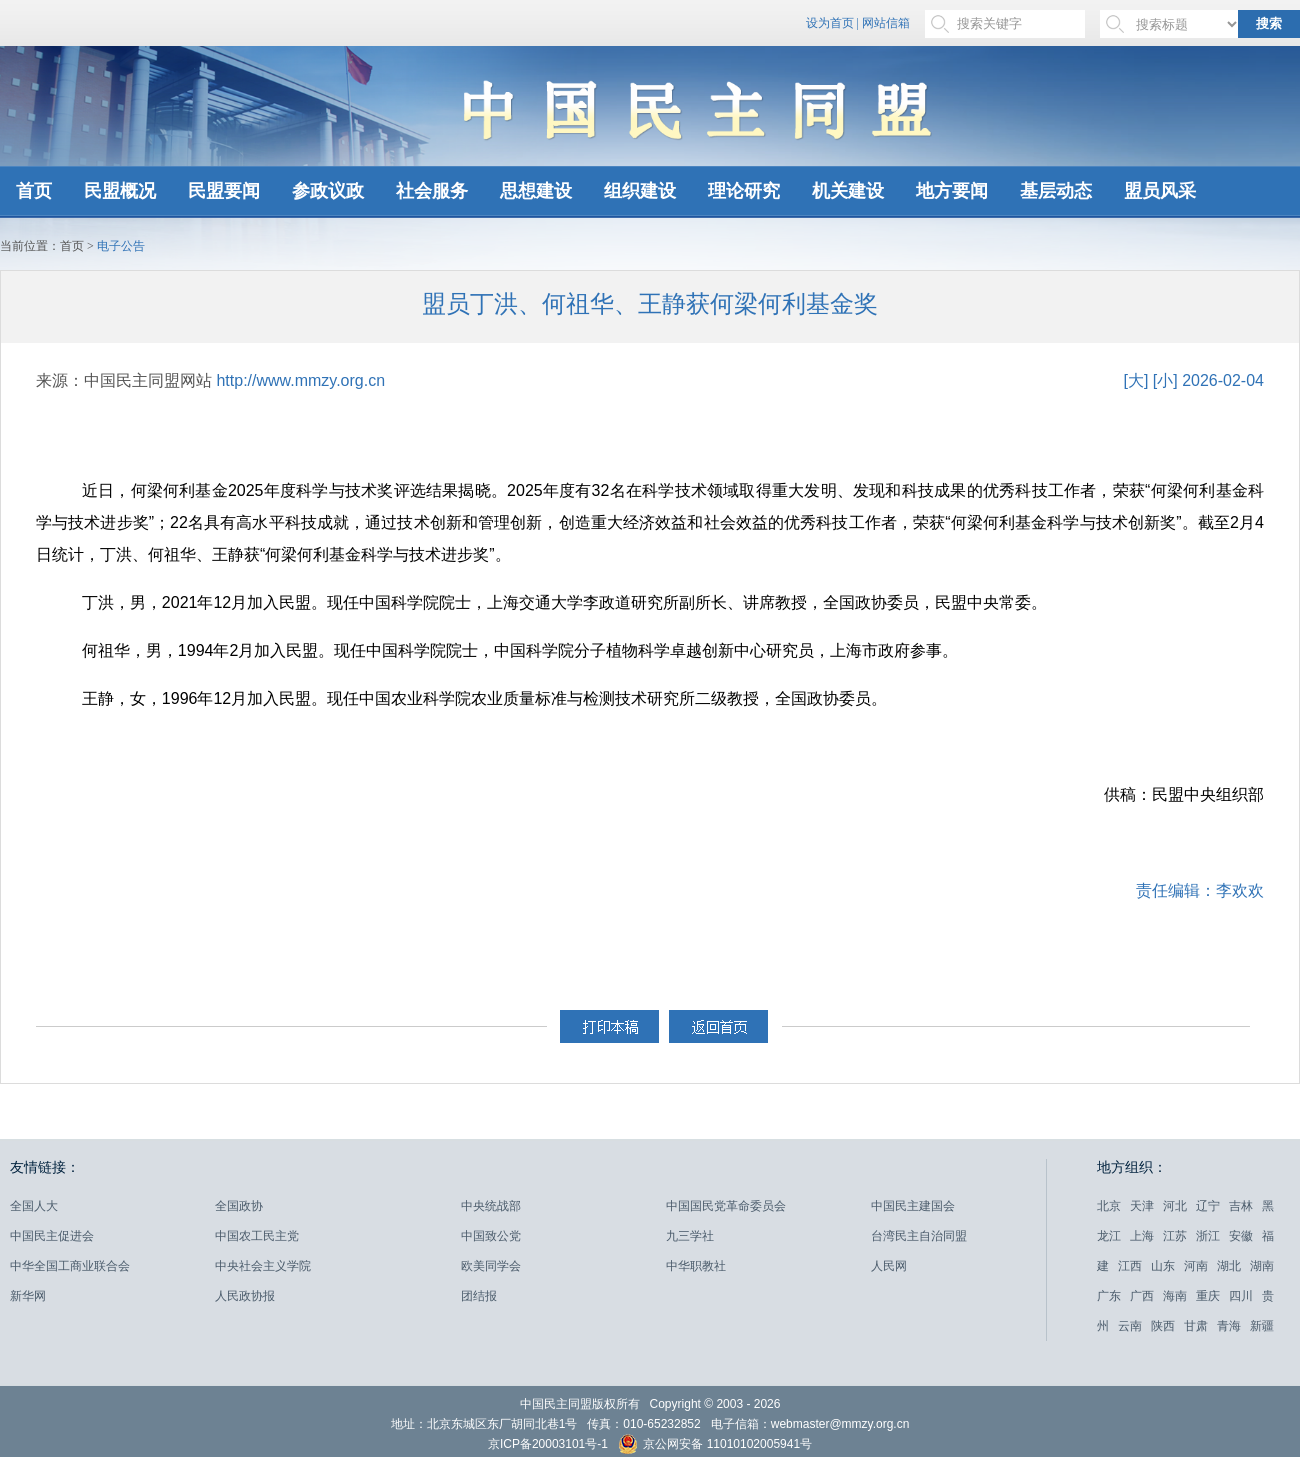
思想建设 (536, 191)
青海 (1229, 1326)
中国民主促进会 (52, 1236)
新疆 (1262, 1326)
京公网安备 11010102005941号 (715, 1446)
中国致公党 (491, 1236)
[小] (1165, 380)
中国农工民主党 (257, 1236)
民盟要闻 (224, 191)
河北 (1175, 1206)
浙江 (1208, 1236)
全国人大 (34, 1206)
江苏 (1175, 1236)
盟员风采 (1160, 191)
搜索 (1269, 23)
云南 (1130, 1326)
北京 (1109, 1206)
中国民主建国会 (913, 1206)
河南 (1196, 1266)
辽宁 (1208, 1206)
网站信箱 (886, 23)
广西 (1142, 1296)
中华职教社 (696, 1266)
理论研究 (744, 191)
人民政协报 (245, 1296)
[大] (1135, 380)
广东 (1109, 1296)
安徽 (1241, 1236)
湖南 (1262, 1266)
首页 (34, 191)
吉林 (1241, 1206)
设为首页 (830, 23)
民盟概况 (120, 191)
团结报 (479, 1296)
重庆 (1208, 1296)
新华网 (28, 1296)
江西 (1130, 1266)
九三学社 (690, 1236)
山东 (1163, 1266)
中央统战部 (491, 1206)
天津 (1142, 1206)
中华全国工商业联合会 (70, 1266)
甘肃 (1196, 1326)
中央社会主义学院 (263, 1266)
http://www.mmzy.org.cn (300, 380)
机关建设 (848, 191)
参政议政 (328, 191)
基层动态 (1056, 191)
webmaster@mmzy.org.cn (840, 1424)
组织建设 (640, 191)
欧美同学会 (491, 1266)
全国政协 (239, 1206)
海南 (1175, 1296)
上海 (1142, 1236)
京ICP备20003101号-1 (548, 1444)
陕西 (1163, 1326)
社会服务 (432, 191)
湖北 (1229, 1266)
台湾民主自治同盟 (919, 1236)
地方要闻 (952, 191)
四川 (1241, 1296)
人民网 (889, 1266)
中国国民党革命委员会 (726, 1206)
